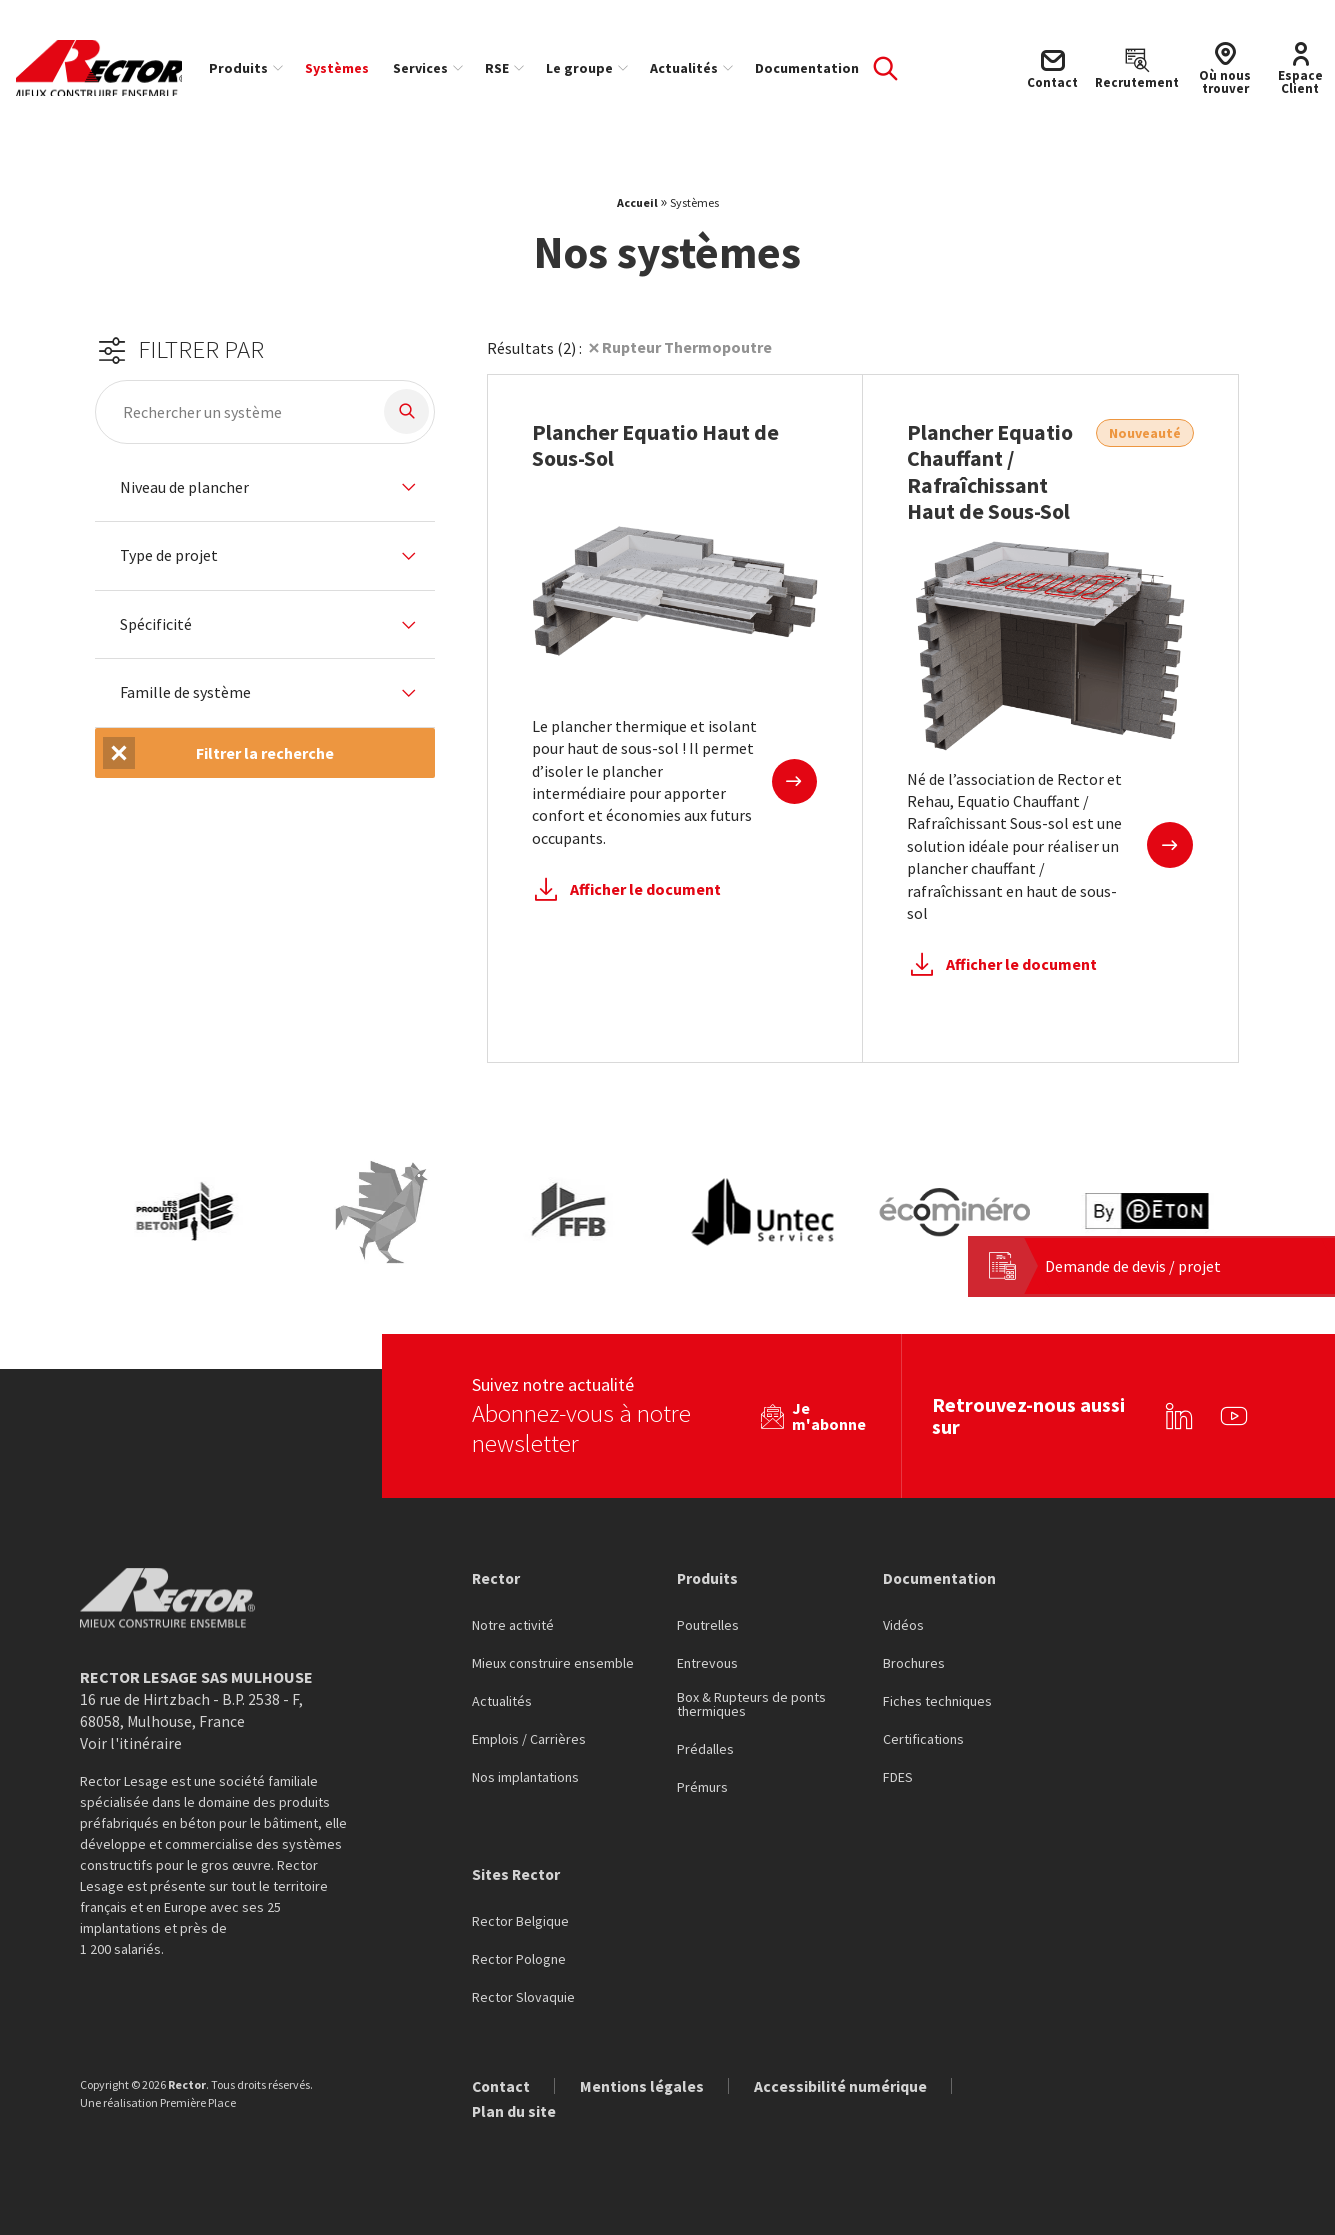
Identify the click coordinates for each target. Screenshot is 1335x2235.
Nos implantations (525, 1777)
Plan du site (514, 2112)
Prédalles (705, 1749)
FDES (898, 1777)
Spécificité (156, 632)
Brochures (914, 1663)
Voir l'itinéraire (131, 1743)
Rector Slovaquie (523, 1997)
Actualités (692, 68)
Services (428, 68)
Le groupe (587, 68)
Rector (497, 1577)
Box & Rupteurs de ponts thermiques (751, 1704)
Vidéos (903, 1625)
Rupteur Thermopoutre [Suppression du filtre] (687, 354)
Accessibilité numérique (844, 2086)
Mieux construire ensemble (553, 1663)
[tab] (265, 494)
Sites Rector (517, 1874)
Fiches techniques (937, 1701)
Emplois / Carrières (529, 1739)
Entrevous (707, 1663)
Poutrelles (708, 1625)
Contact (502, 2086)
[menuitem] (253, 68)
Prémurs (702, 1787)
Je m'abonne (829, 1415)
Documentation (815, 68)
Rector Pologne (519, 1959)
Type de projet (169, 563)
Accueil (637, 209)
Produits (246, 68)
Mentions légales (645, 2086)
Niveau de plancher (184, 494)
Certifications (923, 1739)
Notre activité (513, 1625)
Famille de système (185, 700)
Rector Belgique (520, 1921)
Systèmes (345, 68)
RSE (505, 68)
